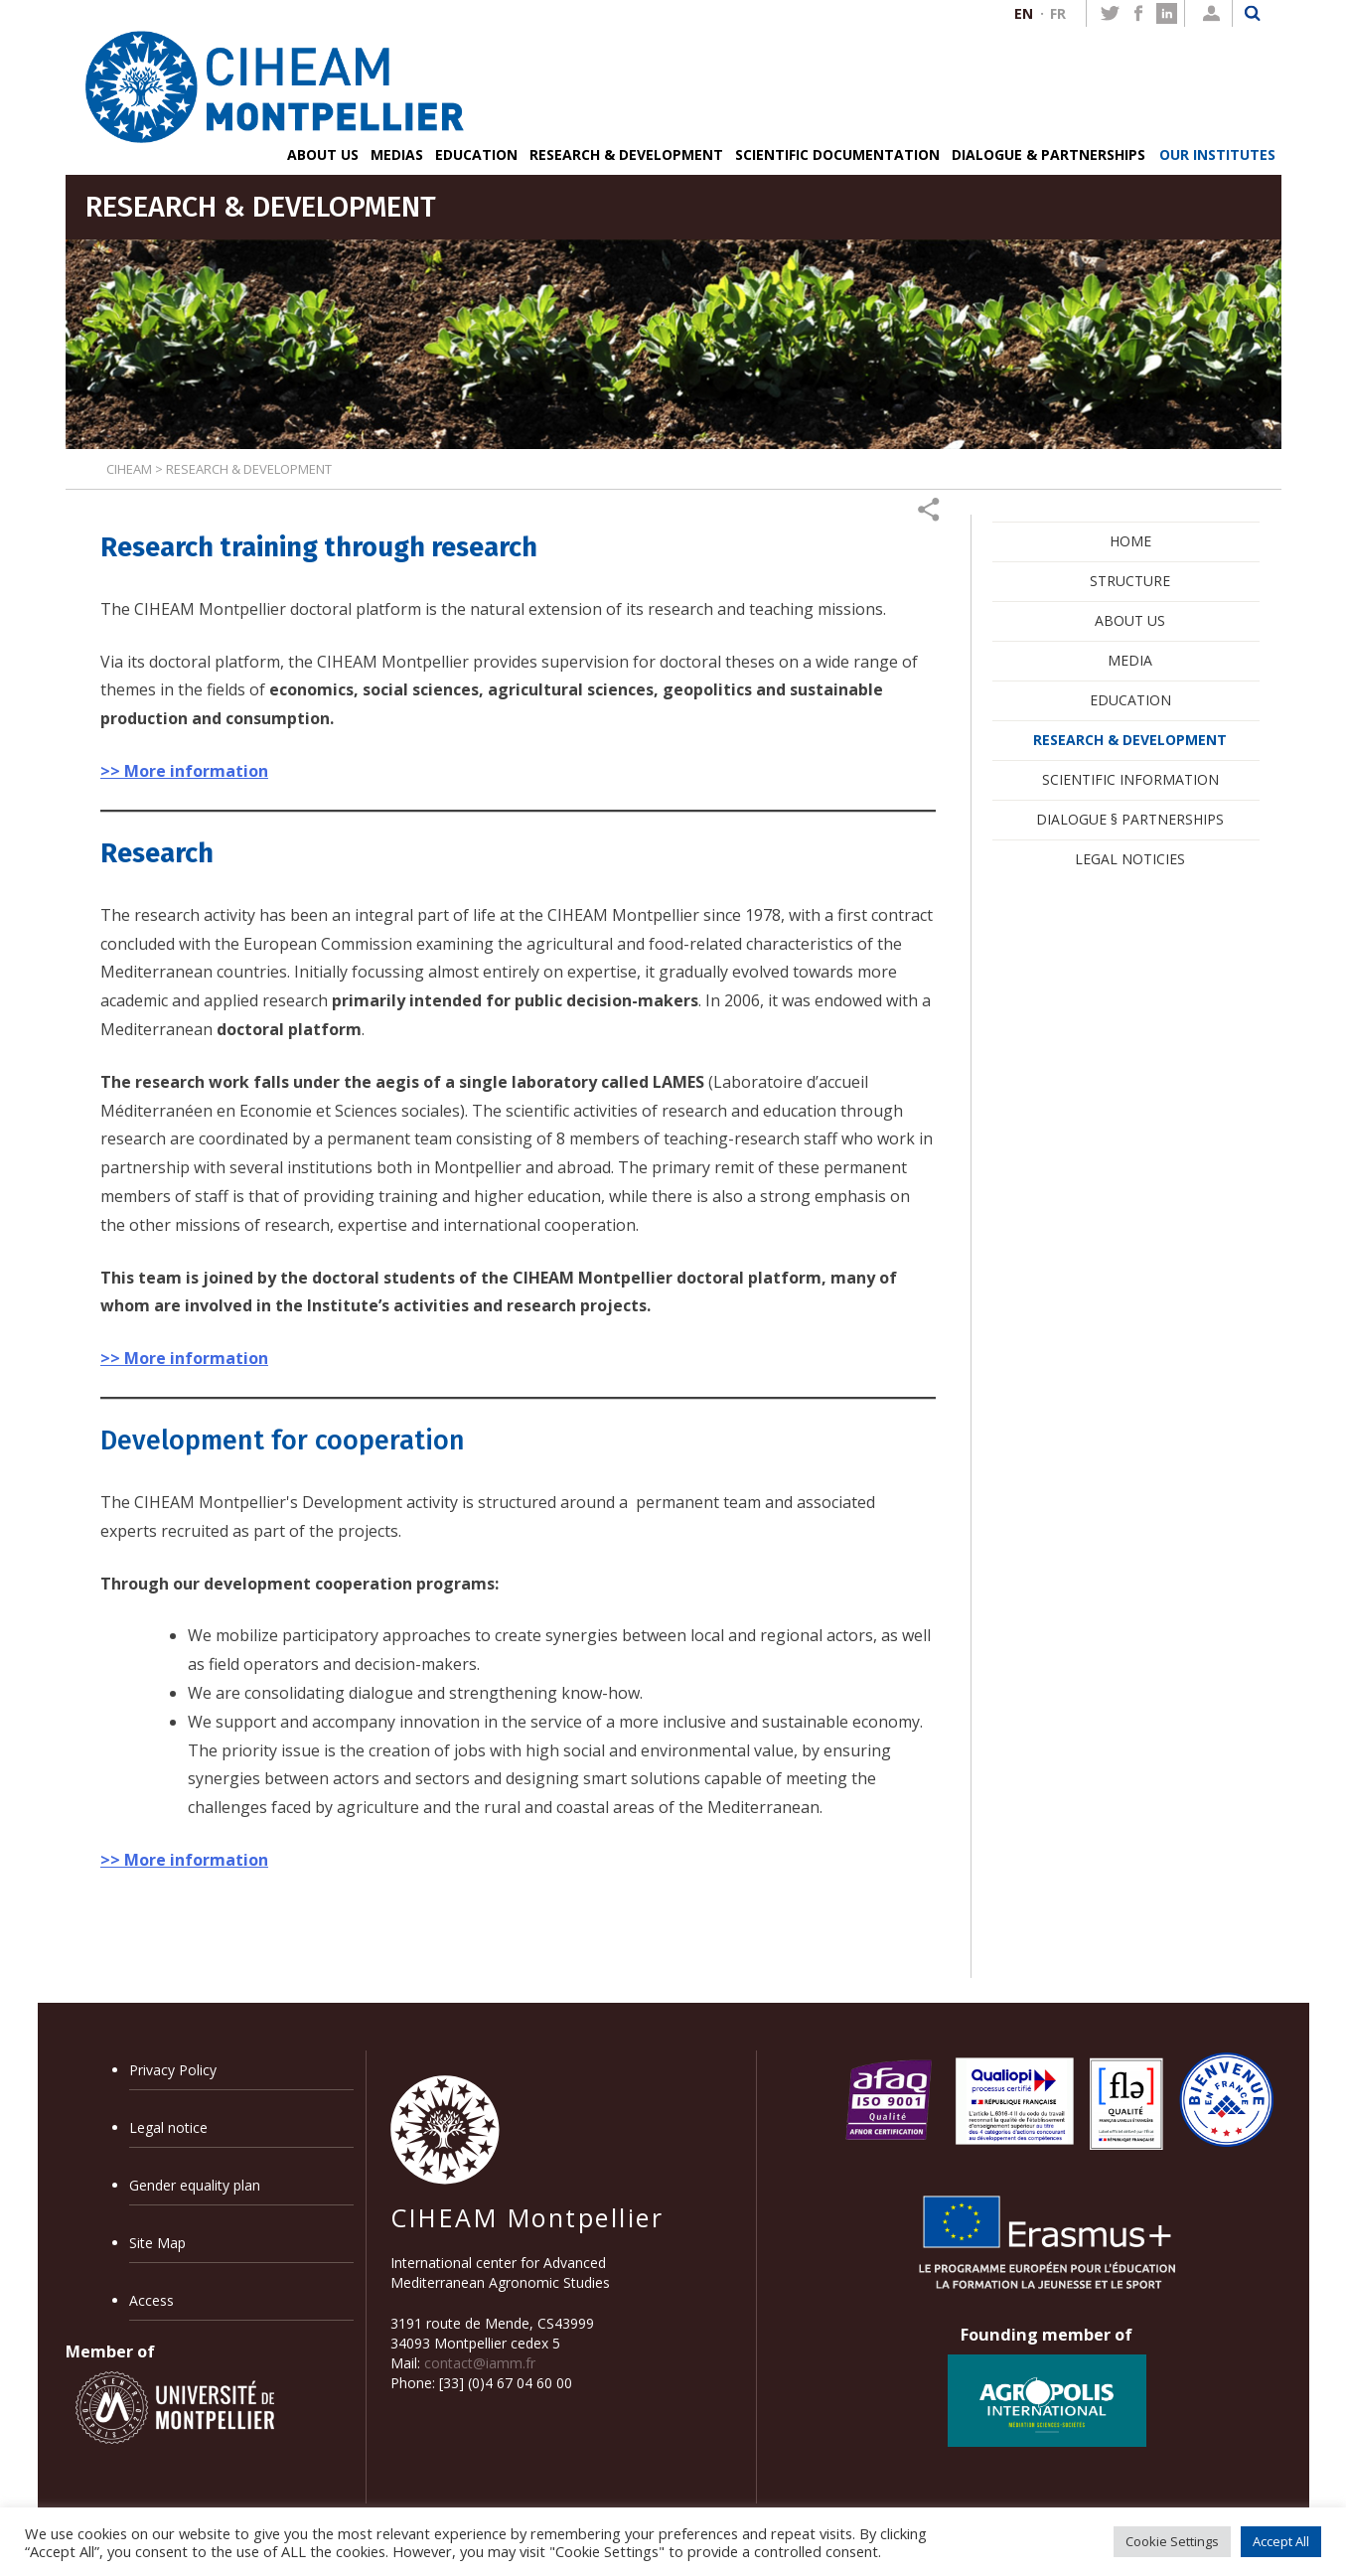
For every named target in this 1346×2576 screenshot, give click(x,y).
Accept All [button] (1281, 2541)
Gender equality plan (194, 2185)
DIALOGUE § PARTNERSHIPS (1130, 819)
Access (151, 2300)
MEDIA (1130, 660)
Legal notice (168, 2127)
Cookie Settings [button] (1172, 2541)
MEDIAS (397, 154)
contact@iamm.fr (479, 2362)
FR (1058, 13)
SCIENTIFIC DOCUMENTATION (837, 154)
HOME (1130, 540)
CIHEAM (129, 469)
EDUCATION (476, 154)
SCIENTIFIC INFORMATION (1130, 779)
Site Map (157, 2242)
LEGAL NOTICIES (1130, 858)
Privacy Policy (173, 2069)
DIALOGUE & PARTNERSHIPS (1048, 154)
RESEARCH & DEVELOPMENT (626, 154)
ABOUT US (323, 154)
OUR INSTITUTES (1217, 154)
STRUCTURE (1130, 580)
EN (1023, 13)
